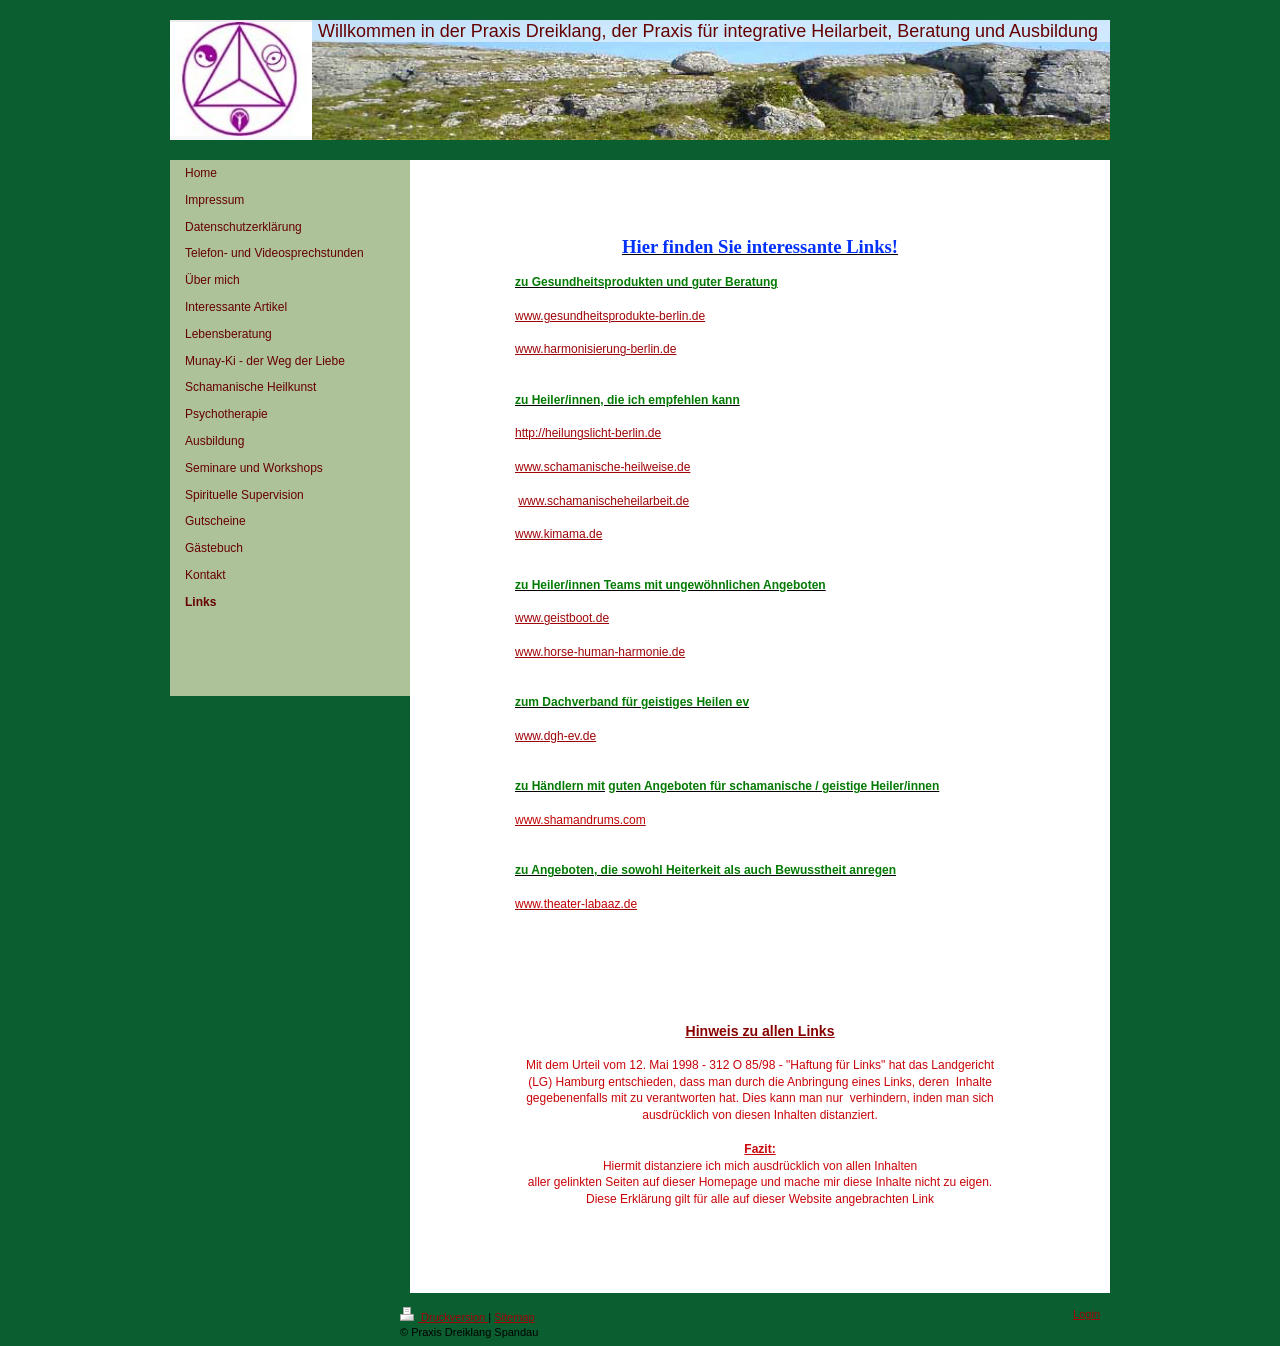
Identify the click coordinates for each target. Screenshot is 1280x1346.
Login (1086, 1314)
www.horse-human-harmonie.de (600, 652)
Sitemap (514, 1317)
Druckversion (444, 1317)
